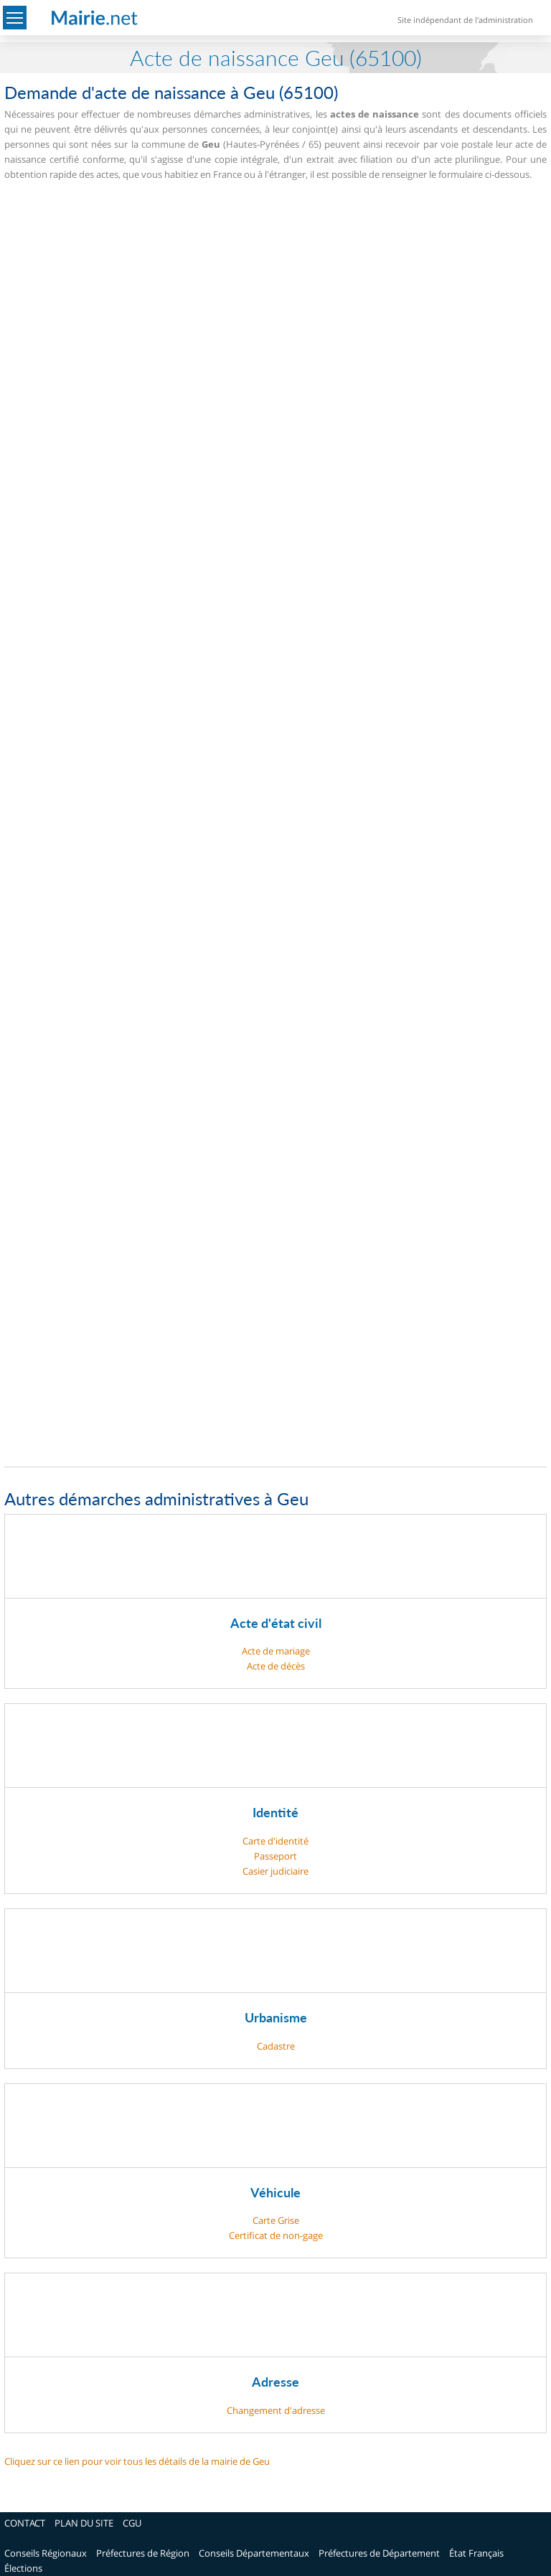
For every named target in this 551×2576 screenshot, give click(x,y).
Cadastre (276, 2046)
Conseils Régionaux (45, 2553)
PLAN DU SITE (84, 2522)
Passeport (275, 1856)
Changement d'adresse (276, 2410)
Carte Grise (276, 2220)
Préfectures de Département (379, 2553)
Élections (23, 2568)
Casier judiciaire (275, 1871)
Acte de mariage (276, 1650)
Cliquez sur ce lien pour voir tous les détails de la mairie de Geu (137, 2461)
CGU (132, 2522)
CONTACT (24, 2522)
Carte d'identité (275, 1840)
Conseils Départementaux (254, 2553)
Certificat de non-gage (276, 2235)
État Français (476, 2553)
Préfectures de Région (142, 2553)
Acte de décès (276, 1665)
